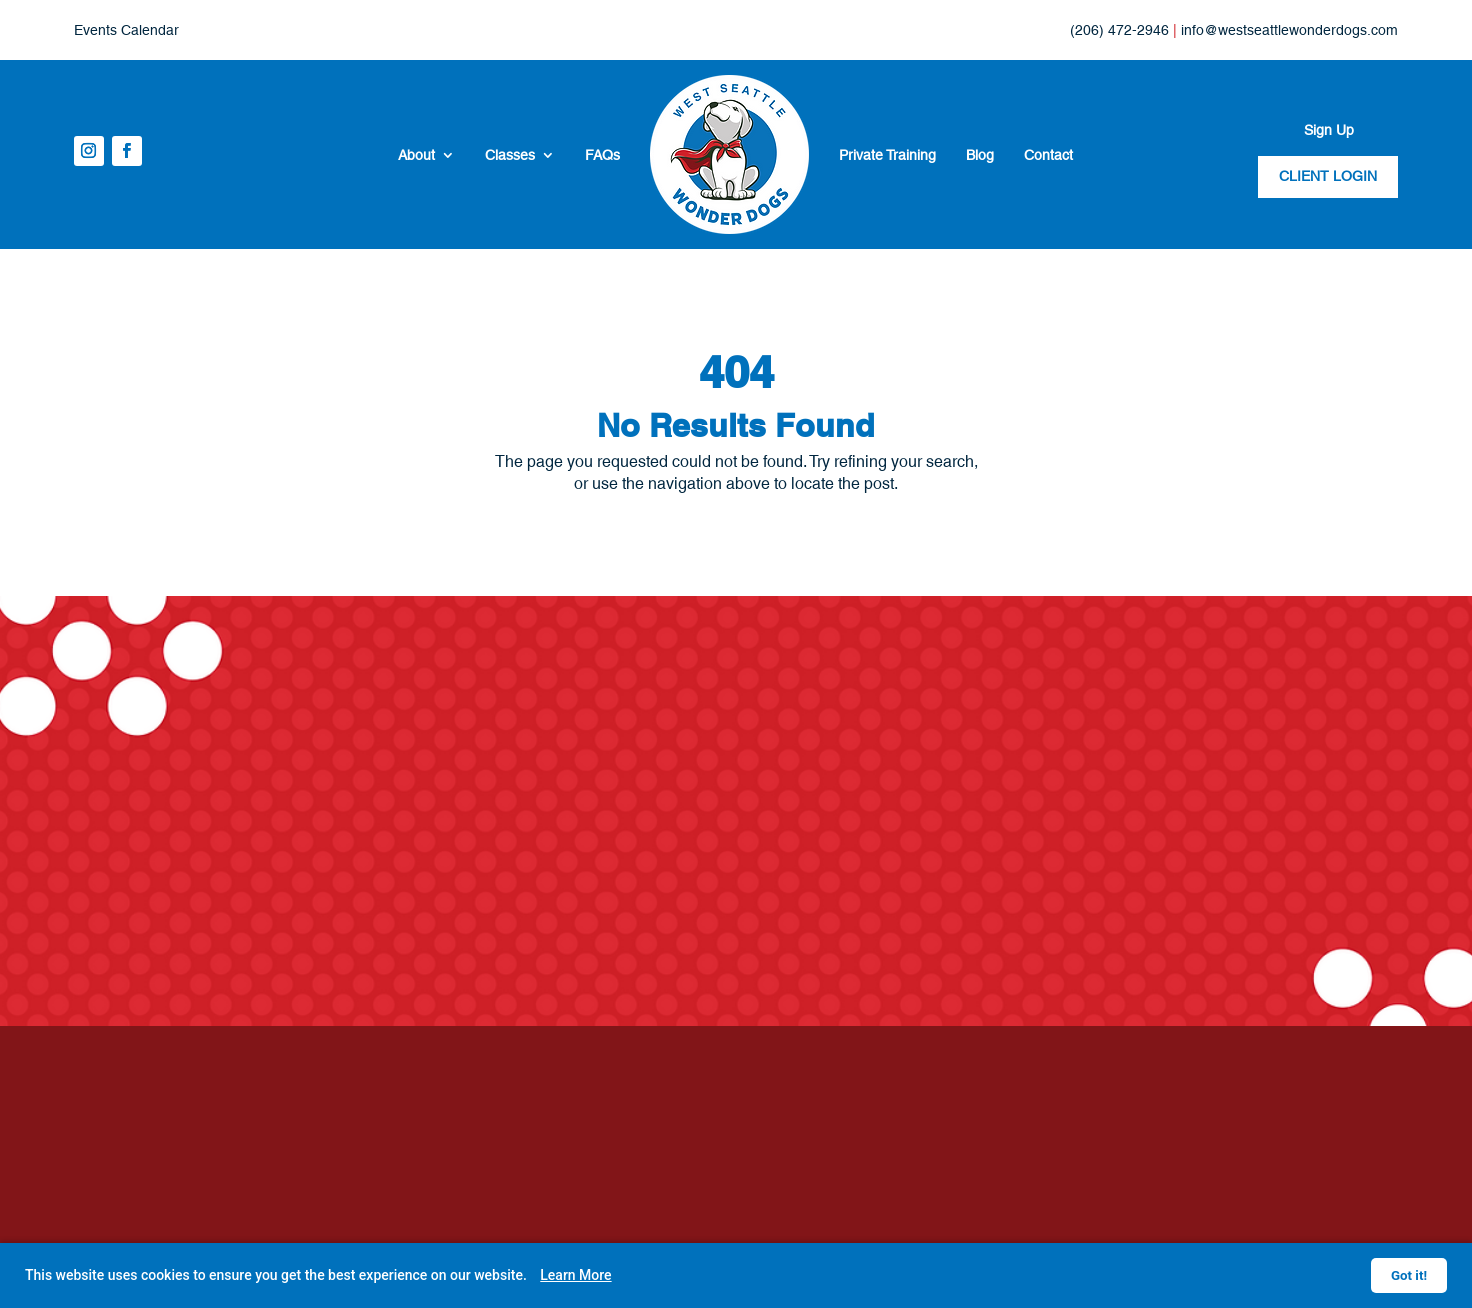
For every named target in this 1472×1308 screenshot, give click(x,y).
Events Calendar (126, 30)
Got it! (1409, 1275)
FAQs (602, 155)
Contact (1048, 155)
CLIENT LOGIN (1328, 176)
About (416, 155)
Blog (980, 155)
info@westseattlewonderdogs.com (1289, 30)
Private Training (887, 155)
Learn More (575, 1275)
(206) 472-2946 (1119, 30)
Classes (510, 155)
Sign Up (1329, 130)
